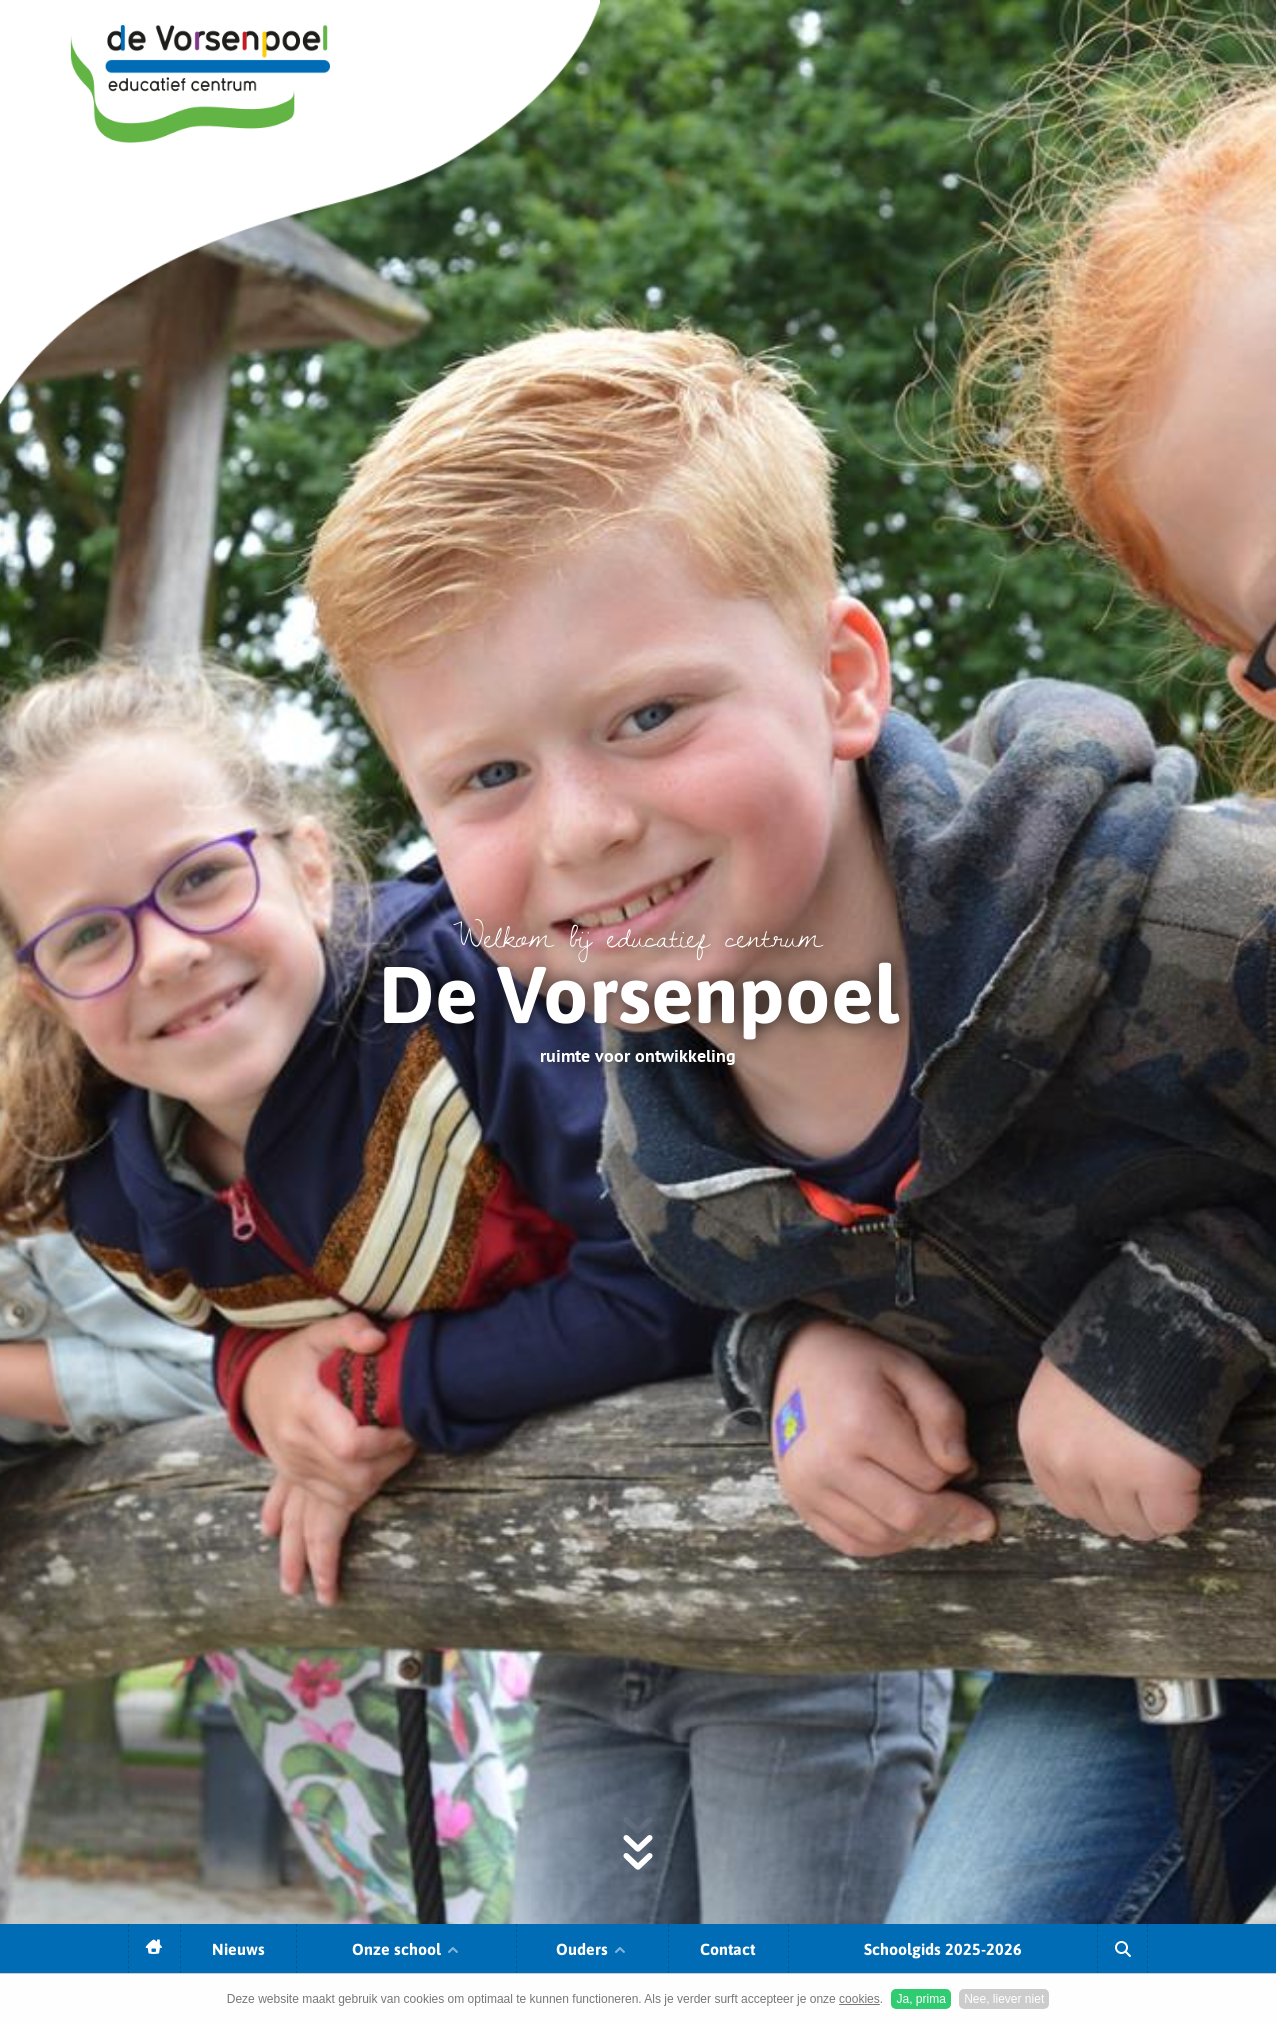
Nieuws (238, 1949)
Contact (727, 1949)
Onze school (406, 1949)
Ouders (592, 1949)
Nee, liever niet (1004, 1999)
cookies (859, 1999)
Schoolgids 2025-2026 (943, 1949)
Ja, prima (920, 1999)
